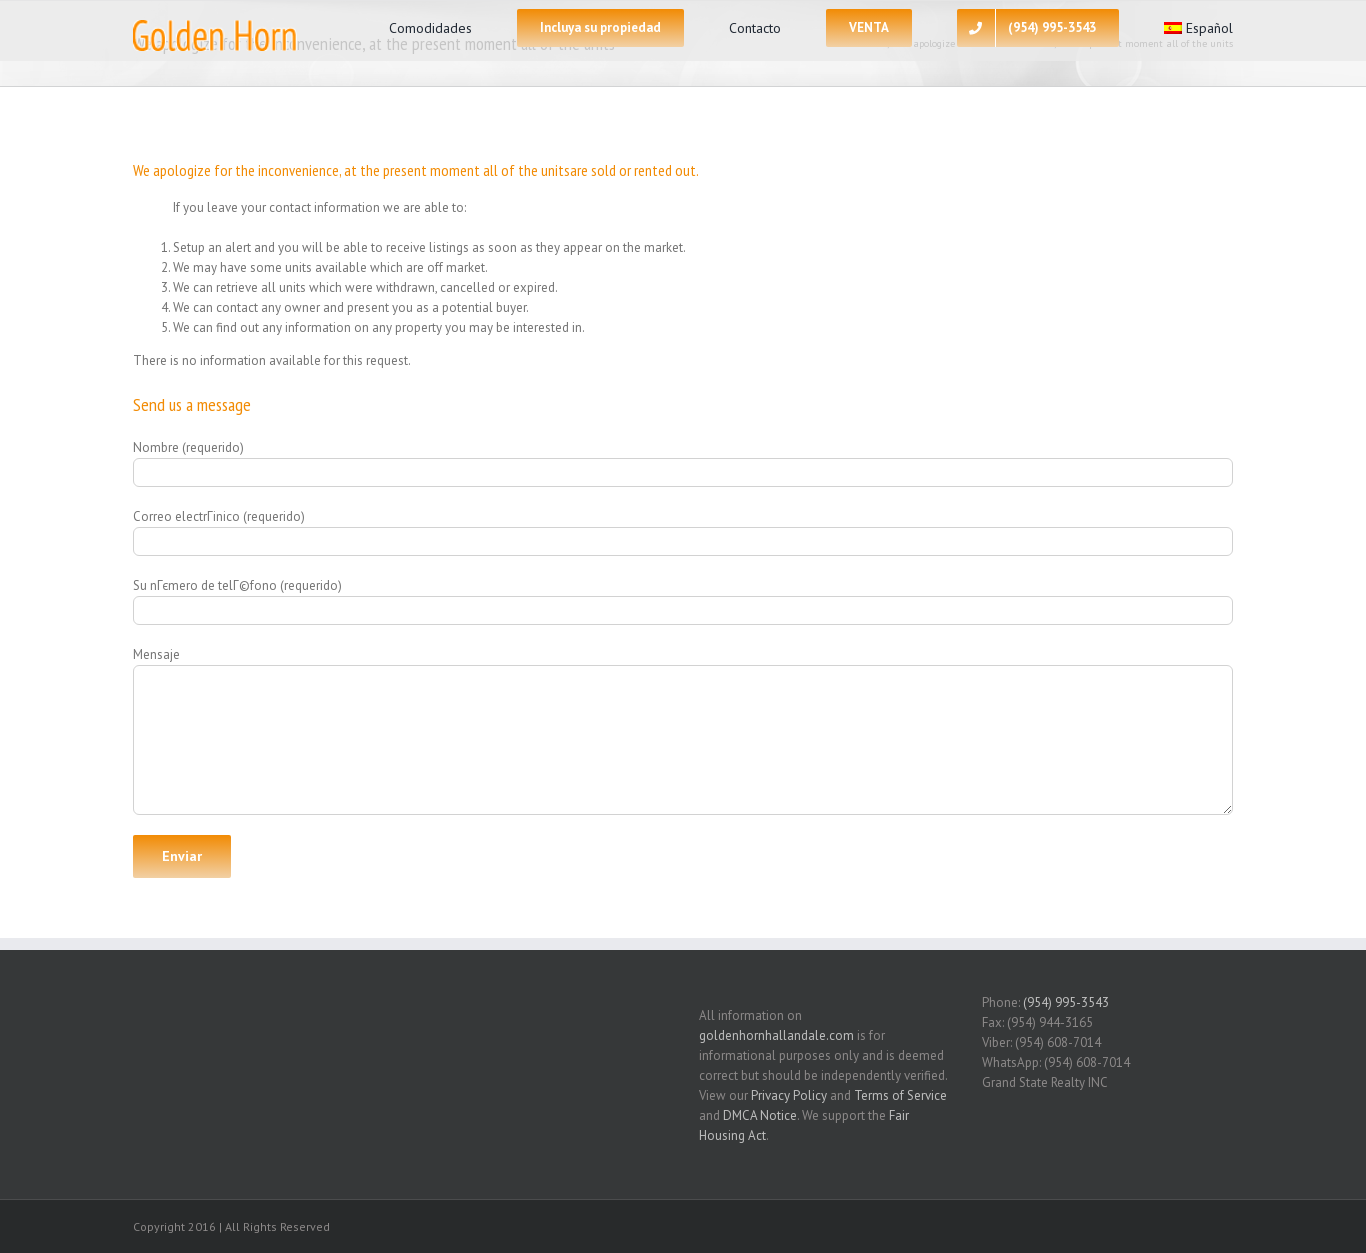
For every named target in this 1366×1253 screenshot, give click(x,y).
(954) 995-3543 (1066, 1002)
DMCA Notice (760, 1115)
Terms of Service (900, 1095)
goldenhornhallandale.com (776, 1035)
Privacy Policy (789, 1095)
